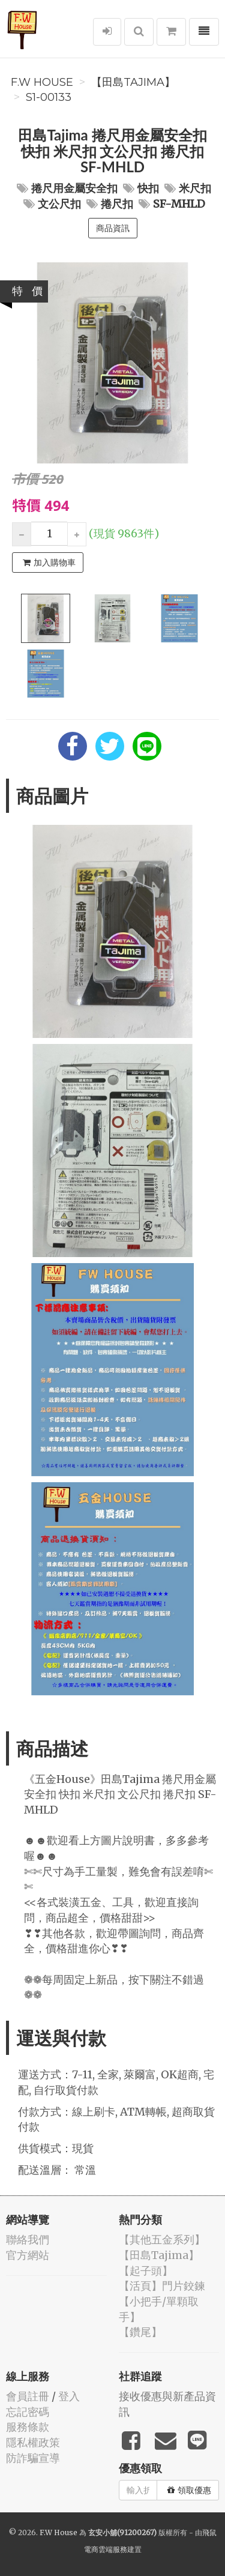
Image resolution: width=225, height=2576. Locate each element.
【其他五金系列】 (162, 2239)
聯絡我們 (27, 2239)
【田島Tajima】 (133, 82)
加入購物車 (49, 562)
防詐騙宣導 (33, 2458)
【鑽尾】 (140, 2332)
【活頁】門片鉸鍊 (162, 2286)
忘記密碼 (27, 2412)
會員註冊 (27, 2396)
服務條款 (27, 2427)
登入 (69, 2396)
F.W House (42, 82)
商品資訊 (113, 228)
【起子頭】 (146, 2271)
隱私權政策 (33, 2442)
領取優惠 (189, 2490)
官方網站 (27, 2255)
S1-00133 (48, 97)
